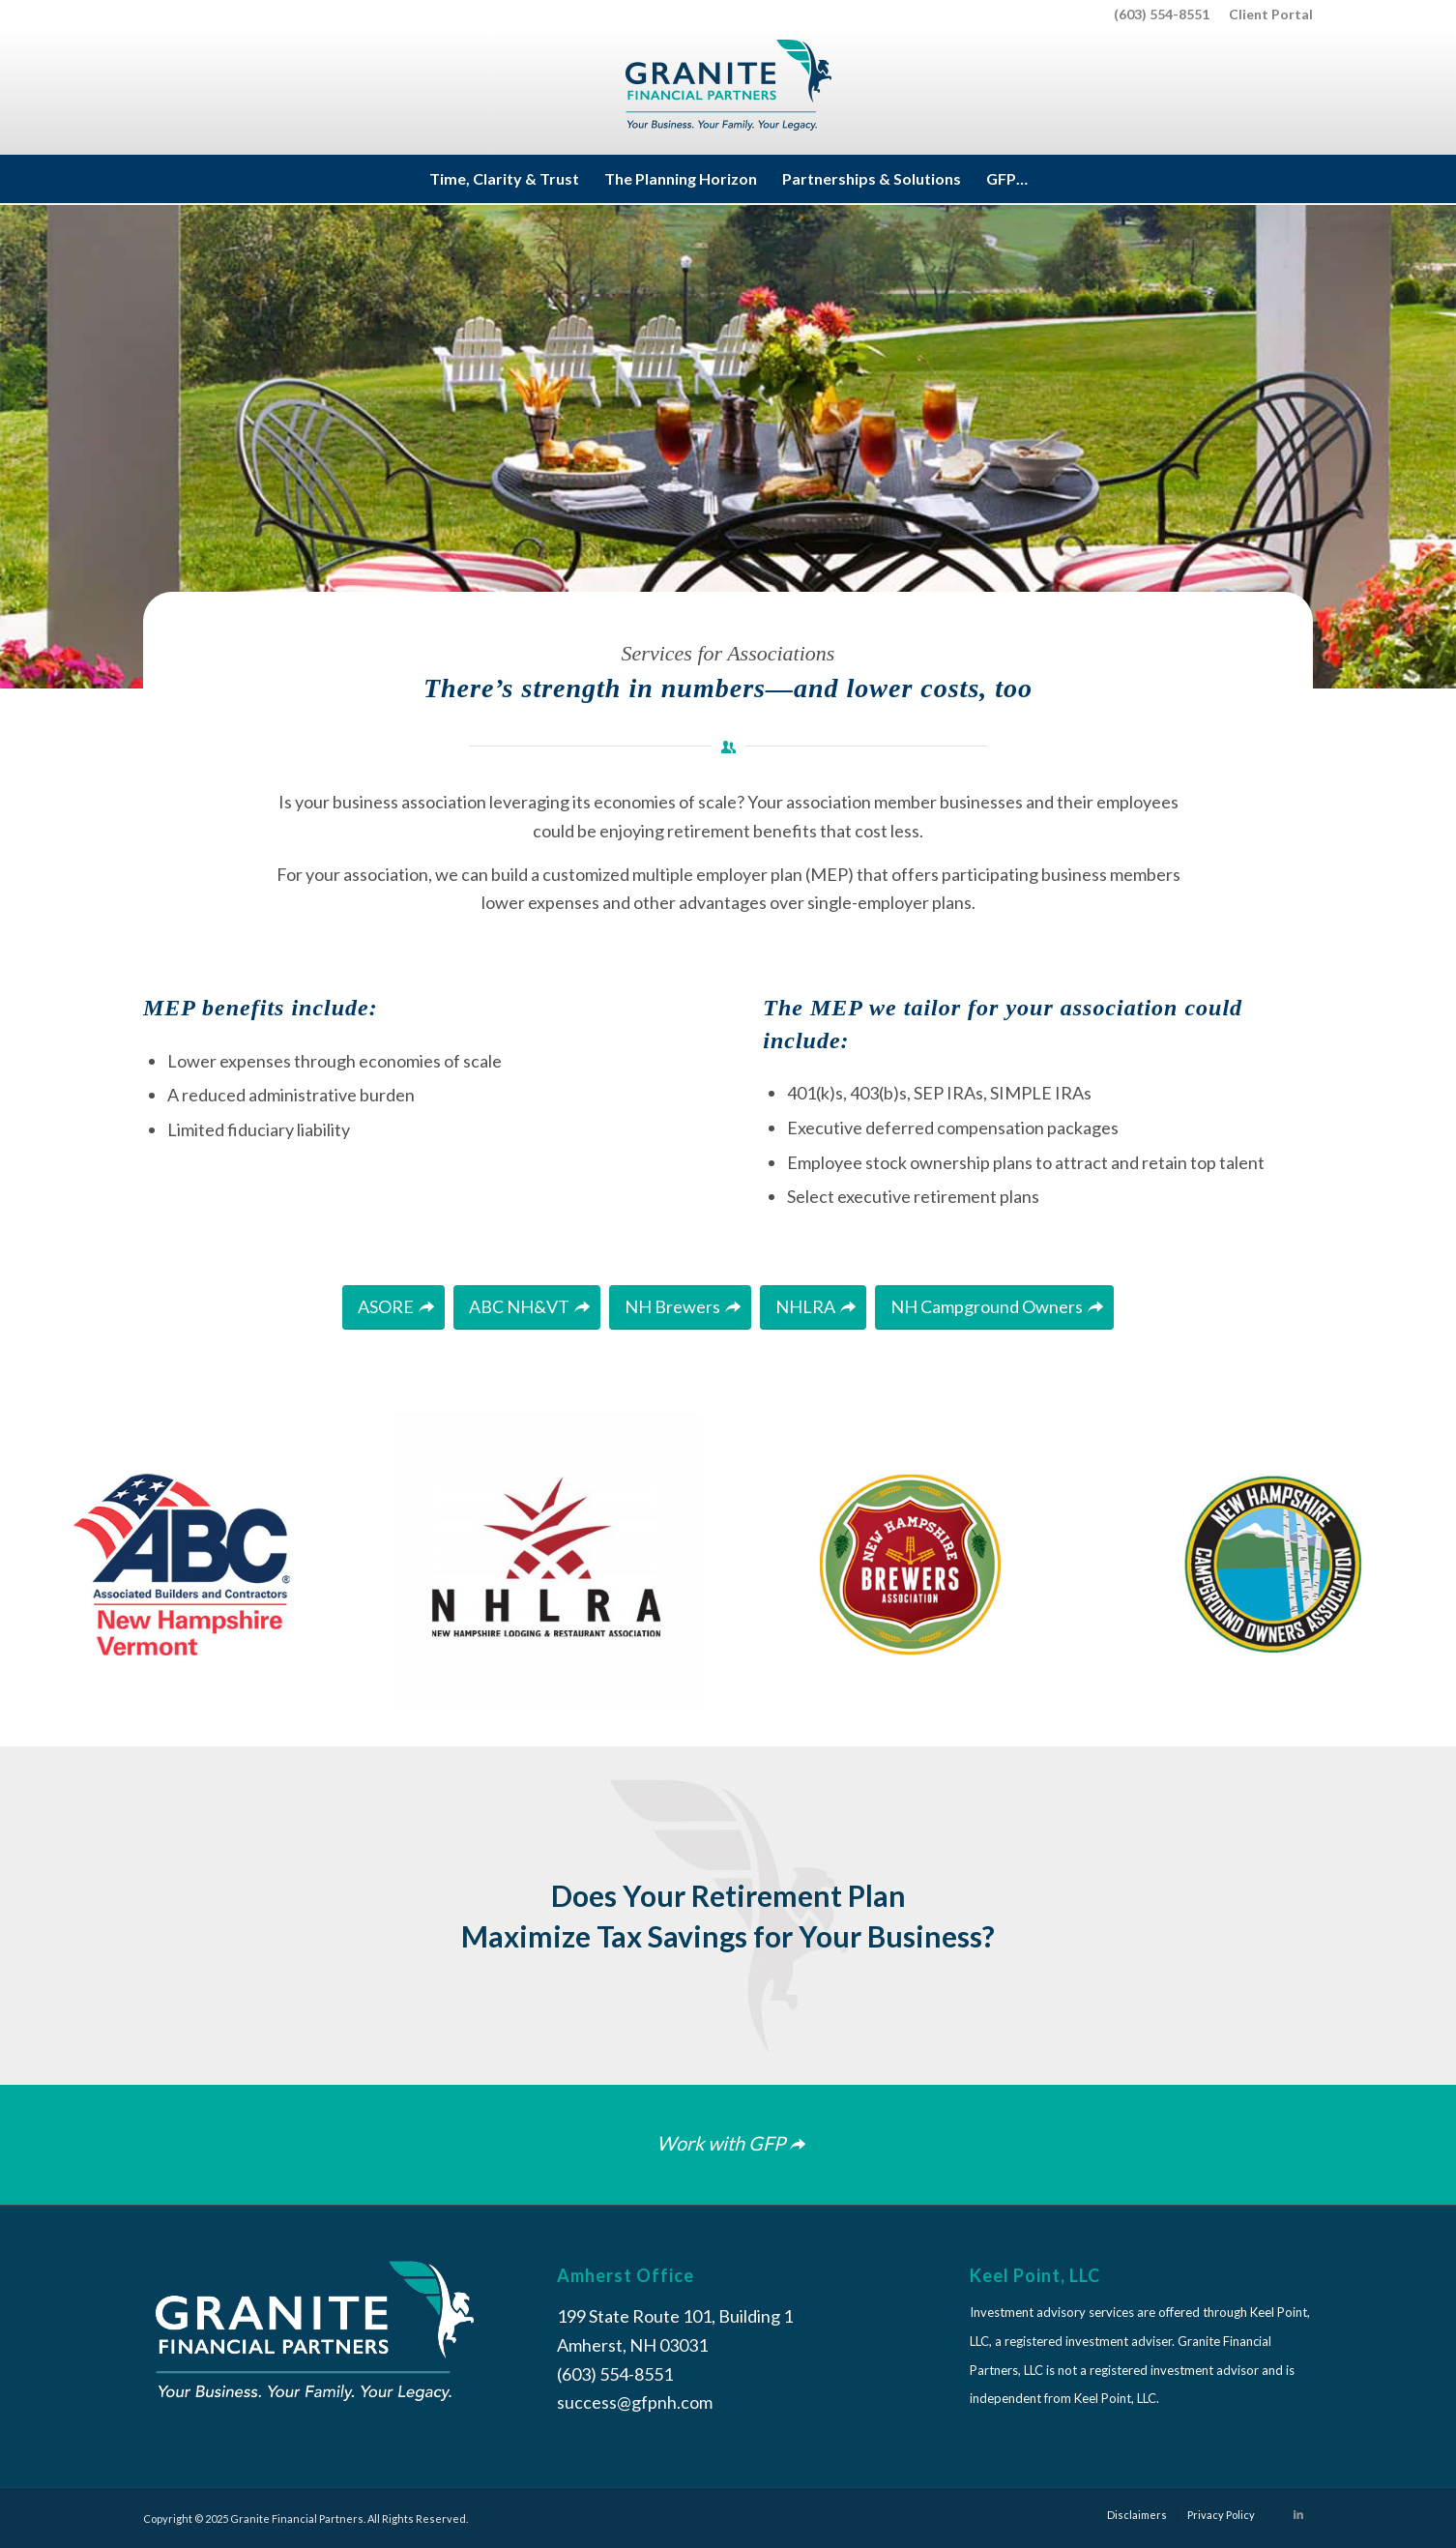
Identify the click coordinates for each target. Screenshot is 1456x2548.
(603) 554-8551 (1161, 14)
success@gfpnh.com (635, 2402)
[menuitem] (1266, 14)
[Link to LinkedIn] (1298, 2514)
